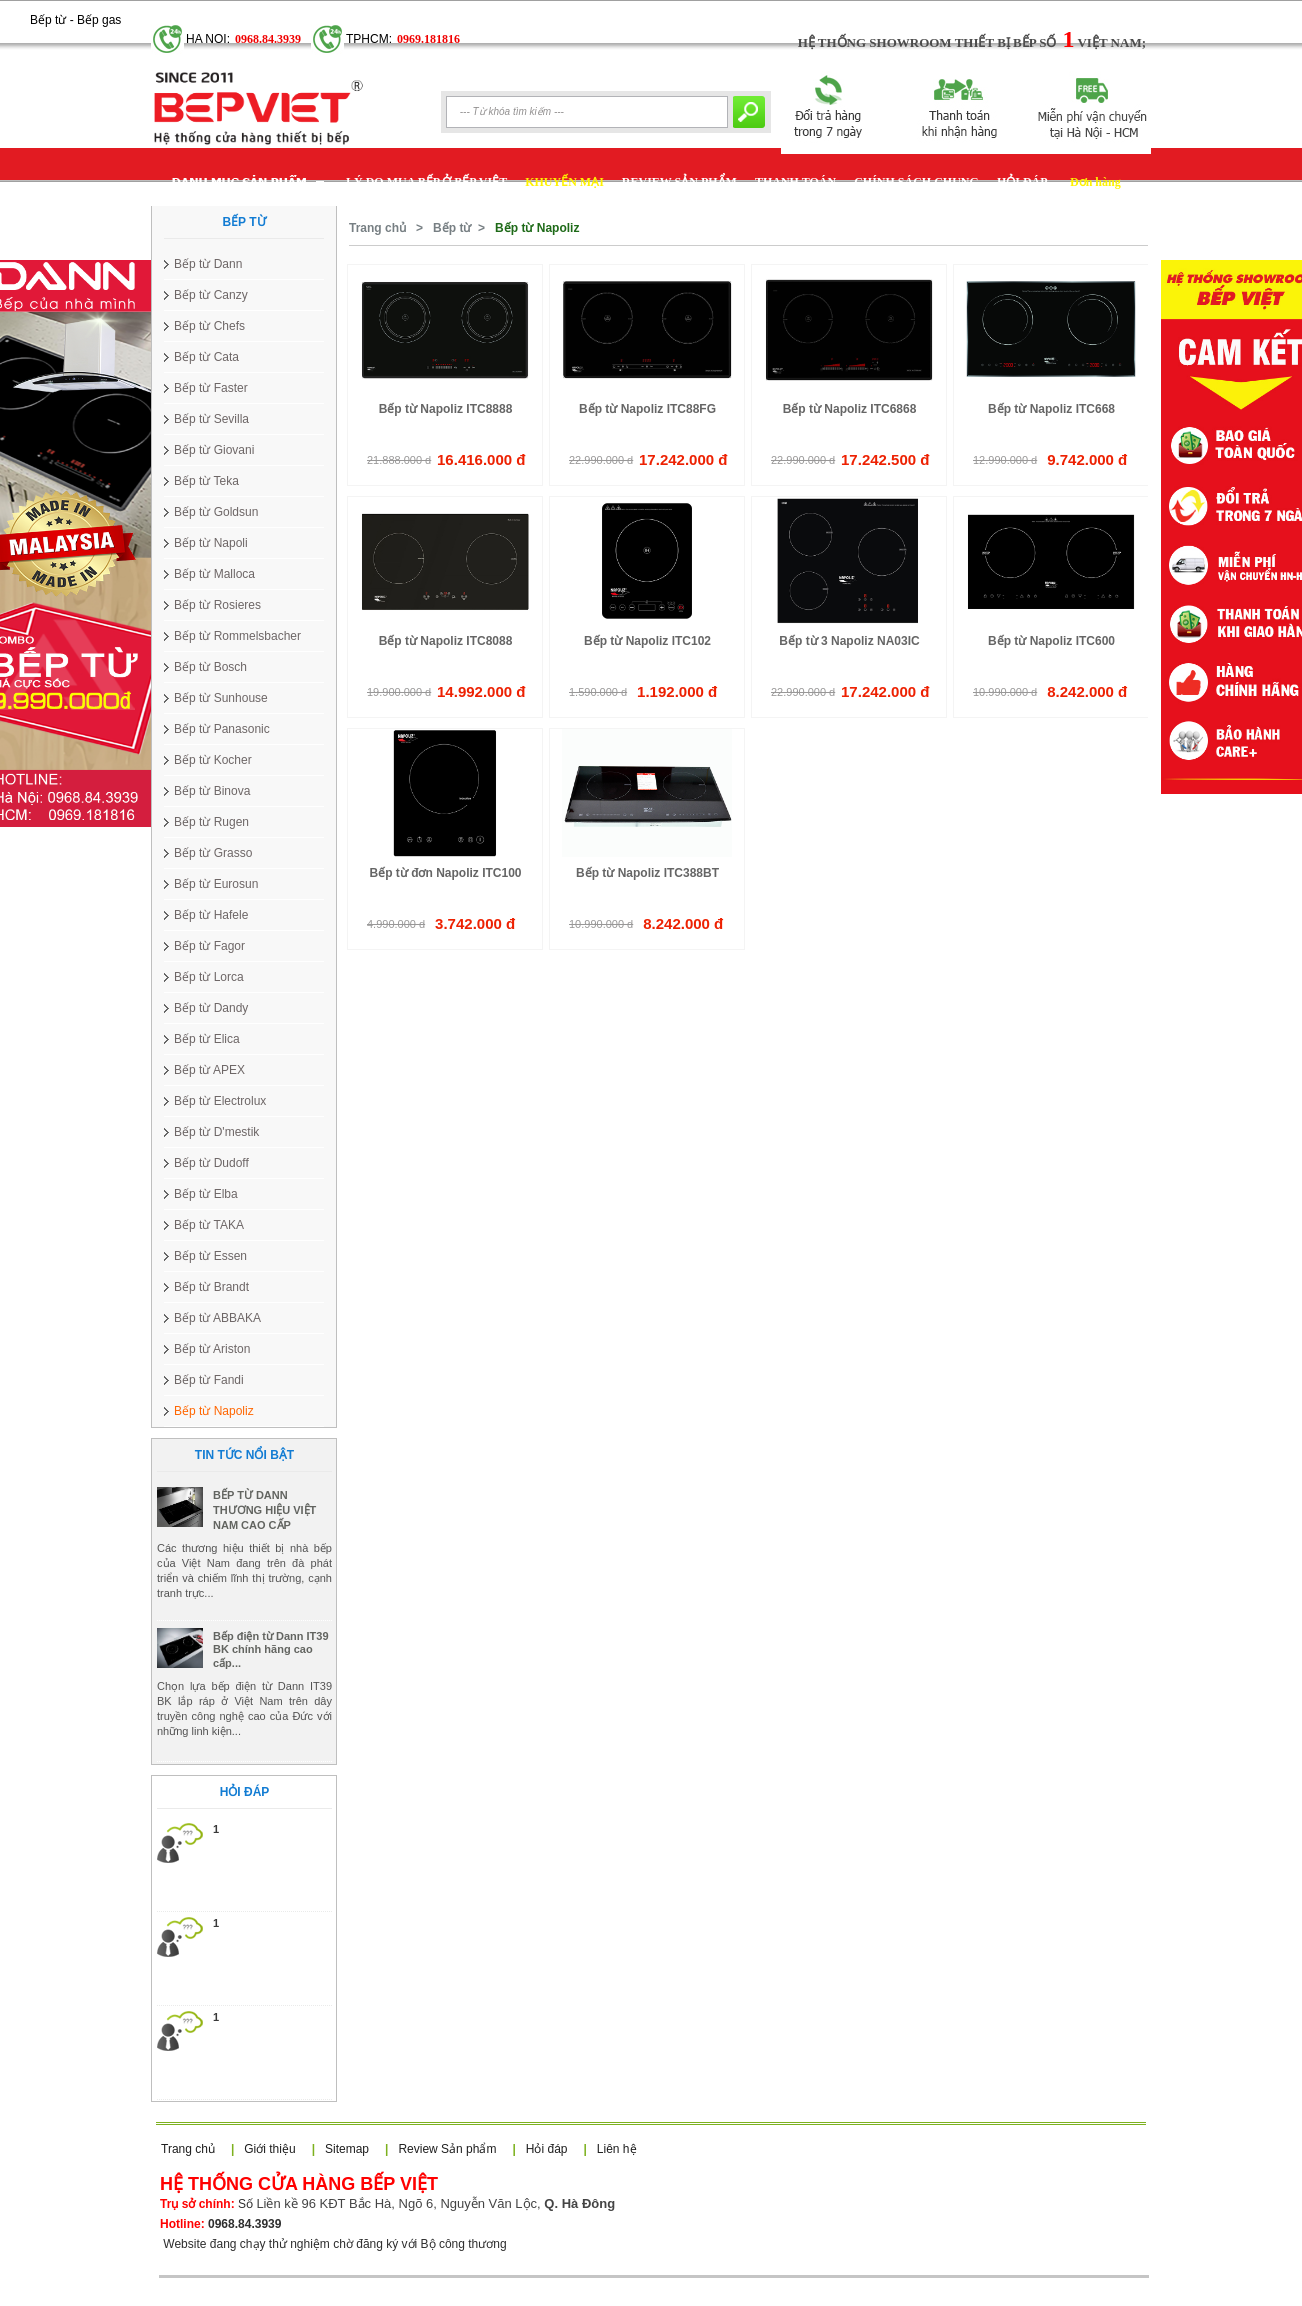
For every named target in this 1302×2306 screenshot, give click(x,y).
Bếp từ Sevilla (211, 419)
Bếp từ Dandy (211, 1008)
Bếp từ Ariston (212, 1349)
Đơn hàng (1095, 182)
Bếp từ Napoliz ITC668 (1051, 409)
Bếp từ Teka (206, 481)
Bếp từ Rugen (211, 822)
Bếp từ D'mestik (216, 1132)
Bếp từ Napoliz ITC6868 (850, 409)
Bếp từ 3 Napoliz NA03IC (849, 641)
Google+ (144, 11)
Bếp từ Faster (211, 388)
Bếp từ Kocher (213, 760)
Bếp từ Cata (206, 357)
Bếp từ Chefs (209, 326)
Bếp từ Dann (208, 264)
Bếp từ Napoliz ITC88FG (647, 409)
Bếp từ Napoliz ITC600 (1051, 641)
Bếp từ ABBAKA (217, 1318)
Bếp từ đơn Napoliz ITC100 (445, 873)
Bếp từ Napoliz (214, 1411)
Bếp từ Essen (210, 1256)
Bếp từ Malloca (214, 574)
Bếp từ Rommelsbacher (237, 636)
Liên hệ (617, 2149)
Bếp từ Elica (207, 1039)
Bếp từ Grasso (213, 853)
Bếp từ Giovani (214, 450)
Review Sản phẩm (447, 2149)
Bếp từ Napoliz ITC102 (647, 641)
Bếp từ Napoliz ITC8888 (446, 409)
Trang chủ (377, 228)
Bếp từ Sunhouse (221, 698)
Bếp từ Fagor (209, 946)
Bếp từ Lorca (209, 977)
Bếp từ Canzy (211, 295)
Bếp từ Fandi (209, 1380)
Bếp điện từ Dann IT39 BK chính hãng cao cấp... (271, 1702)
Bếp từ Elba (206, 1194)
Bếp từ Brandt (211, 1287)
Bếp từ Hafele (211, 915)
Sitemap (347, 2149)
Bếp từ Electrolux (220, 1101)
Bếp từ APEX (209, 1070)
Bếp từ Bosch (210, 667)
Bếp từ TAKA (209, 1225)
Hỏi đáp (547, 2149)
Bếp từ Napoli (211, 543)
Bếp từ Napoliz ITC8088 (446, 641)
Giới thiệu (269, 2149)
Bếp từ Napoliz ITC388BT (647, 873)
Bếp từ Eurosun (216, 884)
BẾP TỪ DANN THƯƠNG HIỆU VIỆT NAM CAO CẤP (264, 1563)
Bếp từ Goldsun (216, 512)
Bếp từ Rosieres (217, 605)
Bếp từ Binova (212, 791)
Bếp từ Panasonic (222, 729)
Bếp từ (452, 228)
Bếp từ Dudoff (211, 1163)
